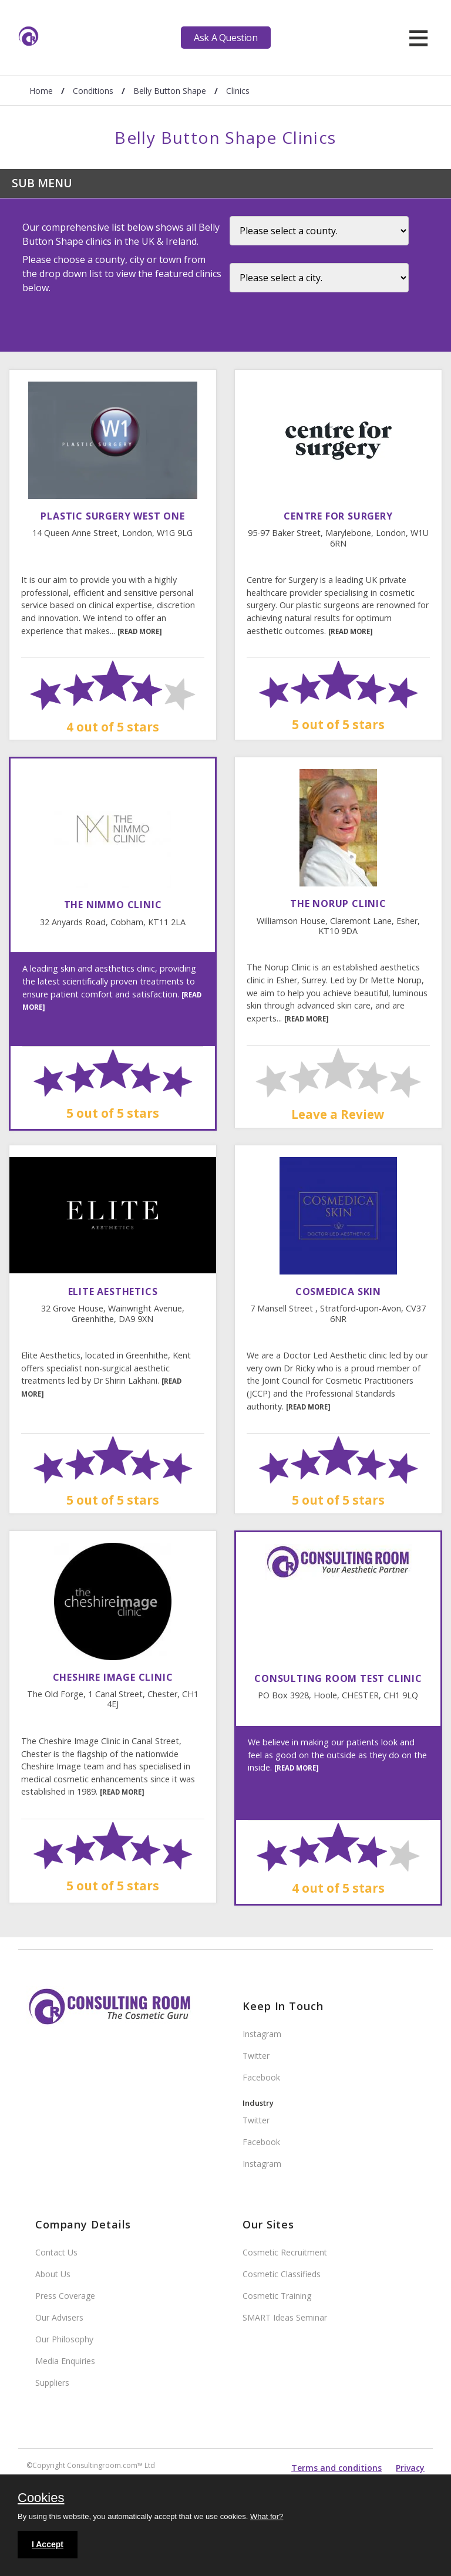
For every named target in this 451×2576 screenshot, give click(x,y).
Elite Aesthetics (113, 1291)
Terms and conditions (336, 2467)
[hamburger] (418, 37)
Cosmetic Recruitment (285, 2252)
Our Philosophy (64, 2339)
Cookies (41, 2498)
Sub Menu (42, 183)
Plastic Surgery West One (112, 516)
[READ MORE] (139, 631)
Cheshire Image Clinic (113, 1677)
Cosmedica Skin (338, 1291)
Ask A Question (225, 37)
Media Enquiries (65, 2360)
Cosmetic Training (277, 2295)
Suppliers (52, 2382)
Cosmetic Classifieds (282, 2274)
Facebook (261, 2077)
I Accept (47, 2544)
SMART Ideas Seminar (285, 2317)
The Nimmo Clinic (113, 904)
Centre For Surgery (338, 516)
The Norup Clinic (338, 903)
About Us (52, 2274)
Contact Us (56, 2252)
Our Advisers (59, 2317)
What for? (266, 2516)
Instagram (262, 2033)
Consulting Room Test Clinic (338, 1678)
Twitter (256, 2055)
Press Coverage (65, 2295)
